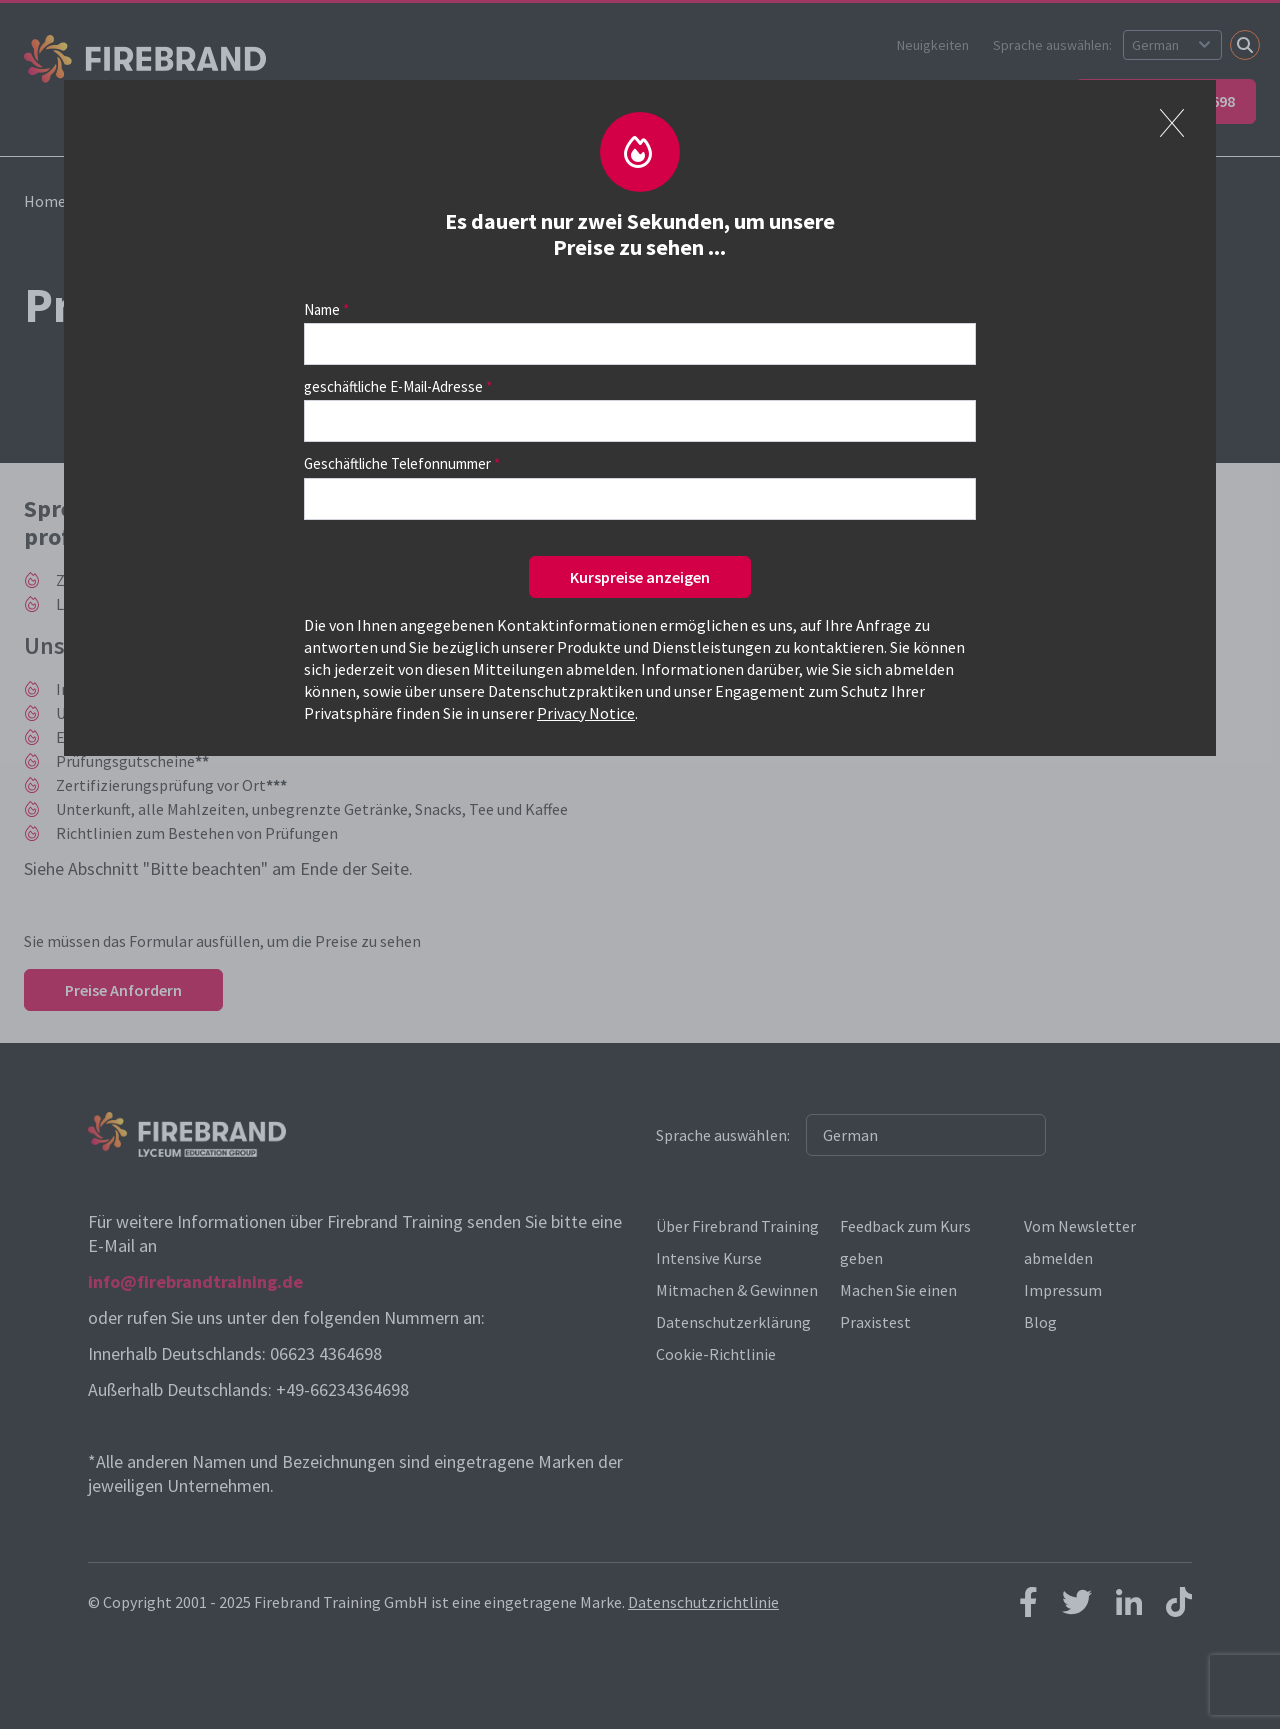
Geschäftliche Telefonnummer (397, 463)
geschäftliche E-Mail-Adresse (393, 386)
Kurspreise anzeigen (640, 577)
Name (322, 309)
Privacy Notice (586, 713)
